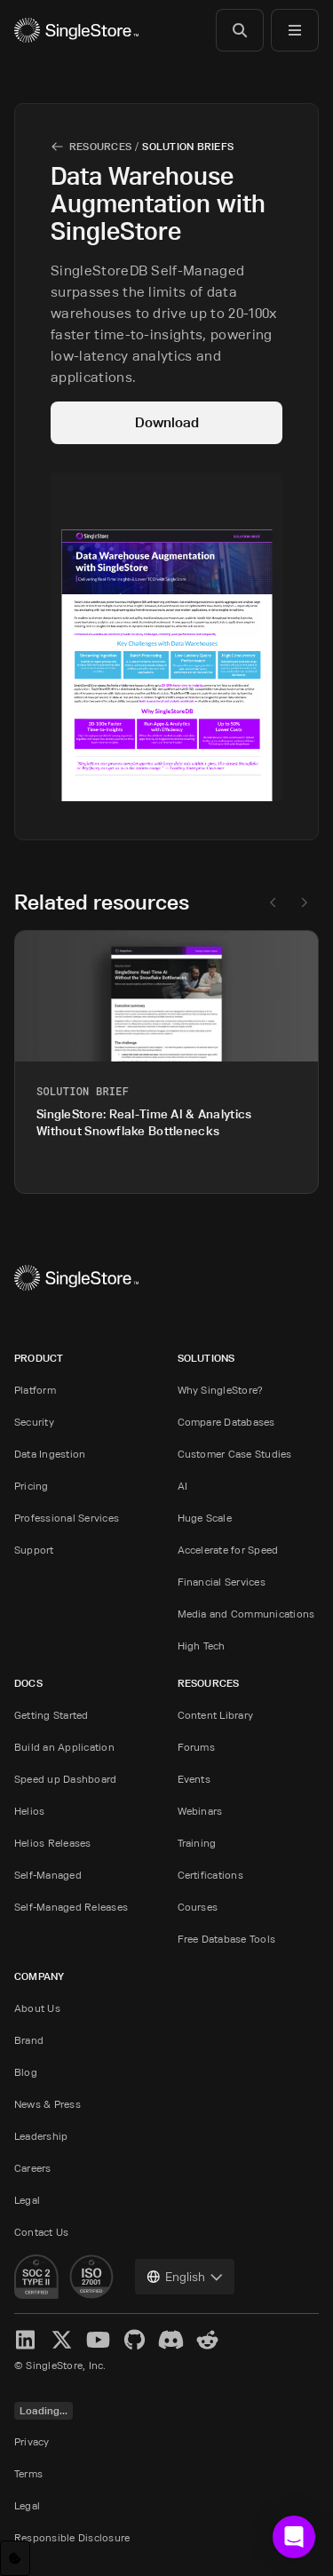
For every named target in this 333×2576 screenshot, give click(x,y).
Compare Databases (226, 1421)
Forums (196, 1746)
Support (34, 1549)
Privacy (32, 2441)
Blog (25, 2072)
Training (197, 1842)
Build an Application (64, 1746)
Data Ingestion (49, 1453)
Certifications (210, 1874)
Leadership (40, 2136)
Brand (29, 2040)
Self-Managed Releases (71, 1906)
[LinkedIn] (25, 2339)
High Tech (202, 1645)
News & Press (47, 2104)
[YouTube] (98, 2339)
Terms (28, 2473)
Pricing (31, 1485)
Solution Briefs (188, 146)
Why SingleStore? (221, 1389)
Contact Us (41, 2231)
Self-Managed (48, 1874)
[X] (62, 2339)
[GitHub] (134, 2339)
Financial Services (222, 1581)
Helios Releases (52, 1842)
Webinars (200, 1810)
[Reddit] (207, 2339)
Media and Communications (246, 1613)
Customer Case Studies (235, 1453)
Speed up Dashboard (65, 1778)
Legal (27, 2199)
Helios (29, 1810)
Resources (100, 146)
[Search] (240, 30)
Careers (33, 2167)
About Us (37, 2008)
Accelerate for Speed (228, 1549)
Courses (198, 1906)
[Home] (76, 30)
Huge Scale (205, 1517)
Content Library (216, 1714)
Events (194, 1778)
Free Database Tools (227, 1938)
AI (182, 1485)
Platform (35, 1389)
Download (167, 422)
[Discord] (171, 2339)
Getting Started (51, 1714)
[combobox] (184, 2276)
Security (34, 1421)
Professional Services (66, 1517)
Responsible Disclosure (72, 2537)
